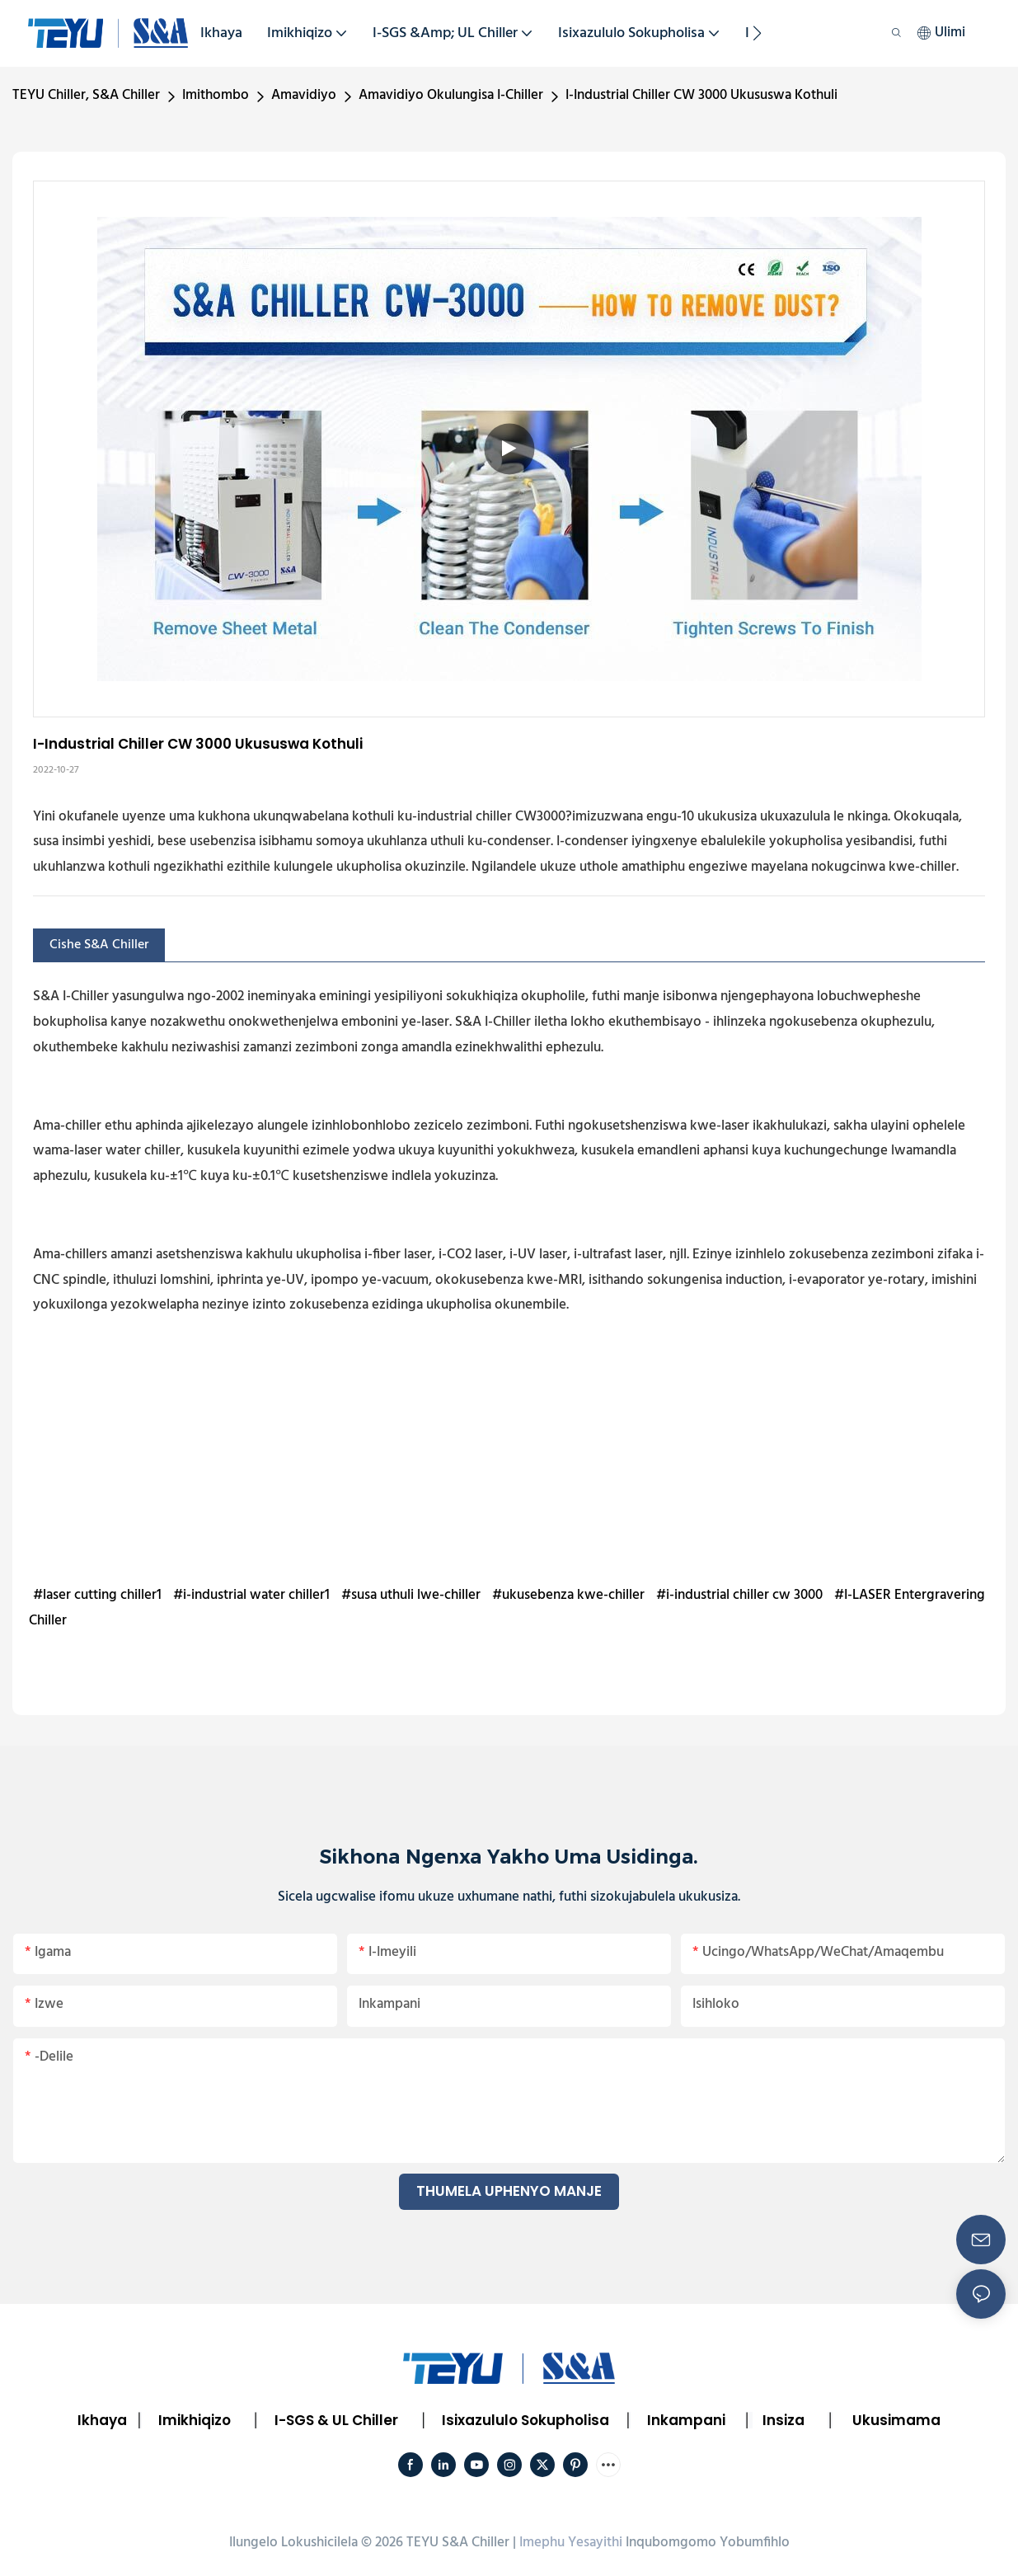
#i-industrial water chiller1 (251, 1595)
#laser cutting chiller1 (97, 1595)
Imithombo (215, 95)
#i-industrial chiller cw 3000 (739, 1595)
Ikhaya (102, 2420)
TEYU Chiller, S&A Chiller (86, 95)
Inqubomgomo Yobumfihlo (708, 2542)
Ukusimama (896, 2420)
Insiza (783, 2420)
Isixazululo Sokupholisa (525, 2420)
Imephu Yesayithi (570, 2542)
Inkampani (686, 2420)
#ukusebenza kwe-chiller (568, 1595)
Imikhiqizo (194, 2420)
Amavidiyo (303, 95)
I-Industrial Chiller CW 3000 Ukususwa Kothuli (701, 95)
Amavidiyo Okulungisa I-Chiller (451, 95)
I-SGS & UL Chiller (336, 2420)
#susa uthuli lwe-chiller (411, 1595)
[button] (757, 33)
